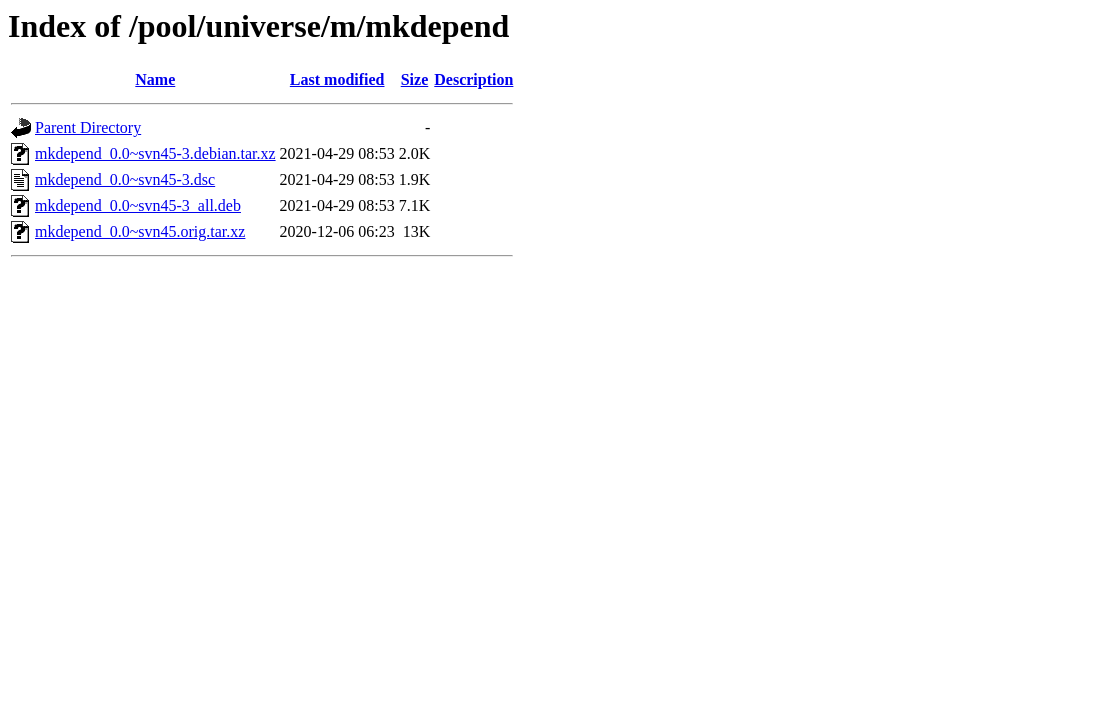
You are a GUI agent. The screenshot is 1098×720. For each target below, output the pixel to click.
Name (155, 79)
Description (473, 79)
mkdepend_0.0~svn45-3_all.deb (138, 205)
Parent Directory (88, 127)
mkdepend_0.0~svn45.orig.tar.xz (140, 231)
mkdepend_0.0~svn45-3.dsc (125, 179)
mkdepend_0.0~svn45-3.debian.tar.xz (155, 153)
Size (415, 79)
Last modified (337, 79)
